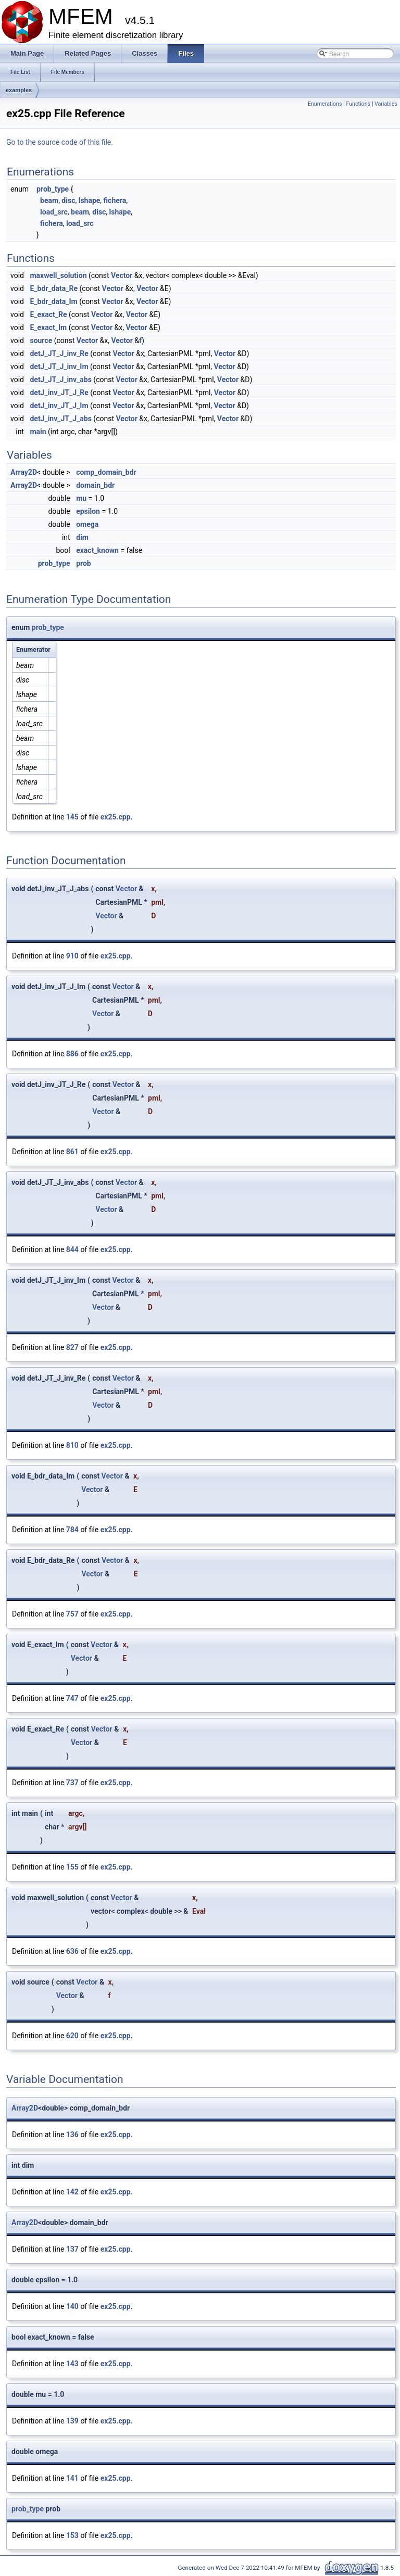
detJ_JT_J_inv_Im (59, 366)
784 (72, 1529)
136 (72, 2134)
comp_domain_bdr (106, 472)
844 (72, 1249)
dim (82, 537)
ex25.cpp (116, 817)
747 (72, 1698)
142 (72, 2192)
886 (72, 1054)
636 (72, 1951)
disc (68, 200)
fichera (115, 200)
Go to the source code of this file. (59, 142)
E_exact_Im (48, 327)
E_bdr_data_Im (53, 301)
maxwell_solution (58, 275)
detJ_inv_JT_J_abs (60, 418)
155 (72, 1867)
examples (19, 90)
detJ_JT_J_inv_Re (59, 353)
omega (87, 524)
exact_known (97, 550)
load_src (54, 212)
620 (72, 2035)
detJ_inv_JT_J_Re (59, 392)
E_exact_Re (48, 314)
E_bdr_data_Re (54, 288)
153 (72, 2535)
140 (72, 2306)
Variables (385, 103)
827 (72, 1347)
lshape (90, 200)
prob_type (52, 189)
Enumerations (325, 103)
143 (72, 2363)
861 (72, 1151)
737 (72, 1782)
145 (72, 817)
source (41, 340)
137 (72, 2249)
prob (83, 563)
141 (72, 2478)
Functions (358, 103)
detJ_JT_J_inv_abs (60, 379)
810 (72, 1445)
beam (49, 200)
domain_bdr (95, 485)
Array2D (23, 472)
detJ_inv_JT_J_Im (59, 405)
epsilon (88, 511)
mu (81, 498)
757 (72, 1614)
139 (72, 2421)
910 (72, 956)
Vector (121, 275)
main (38, 431)
